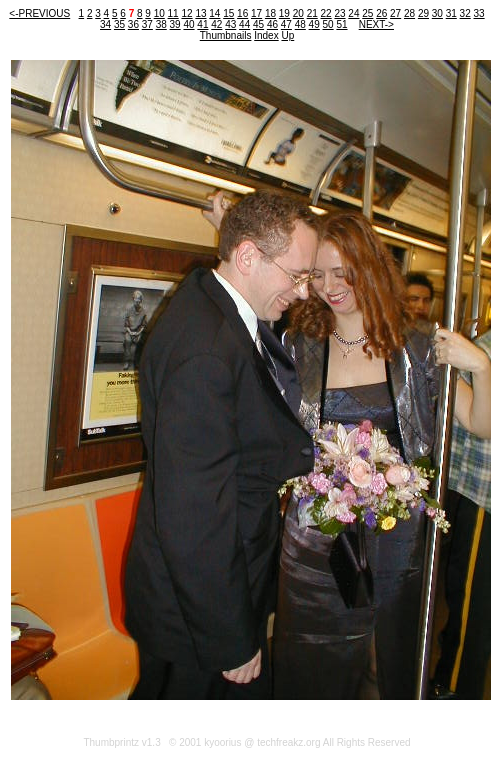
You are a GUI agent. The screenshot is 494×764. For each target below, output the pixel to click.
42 (216, 24)
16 (242, 13)
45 (258, 24)
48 (300, 24)
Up (287, 35)
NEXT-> (376, 24)
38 (161, 24)
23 (339, 13)
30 (437, 13)
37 (147, 24)
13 (200, 13)
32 (465, 13)
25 (367, 13)
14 (214, 13)
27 (395, 13)
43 (230, 24)
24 (353, 13)
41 (202, 24)
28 (409, 13)
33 (479, 13)
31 (451, 13)
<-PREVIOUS (39, 13)
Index (266, 35)
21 (312, 13)
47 (286, 24)
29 (423, 13)
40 (188, 24)
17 (256, 13)
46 (272, 24)
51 (341, 24)
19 (284, 13)
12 (186, 13)
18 (270, 13)
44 (244, 24)
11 (173, 13)
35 (119, 24)
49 (314, 24)
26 (381, 13)
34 (105, 24)
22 (326, 13)
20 (298, 13)
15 (228, 13)
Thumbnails (226, 35)
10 (159, 13)
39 (175, 24)
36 (133, 24)
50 (328, 24)
